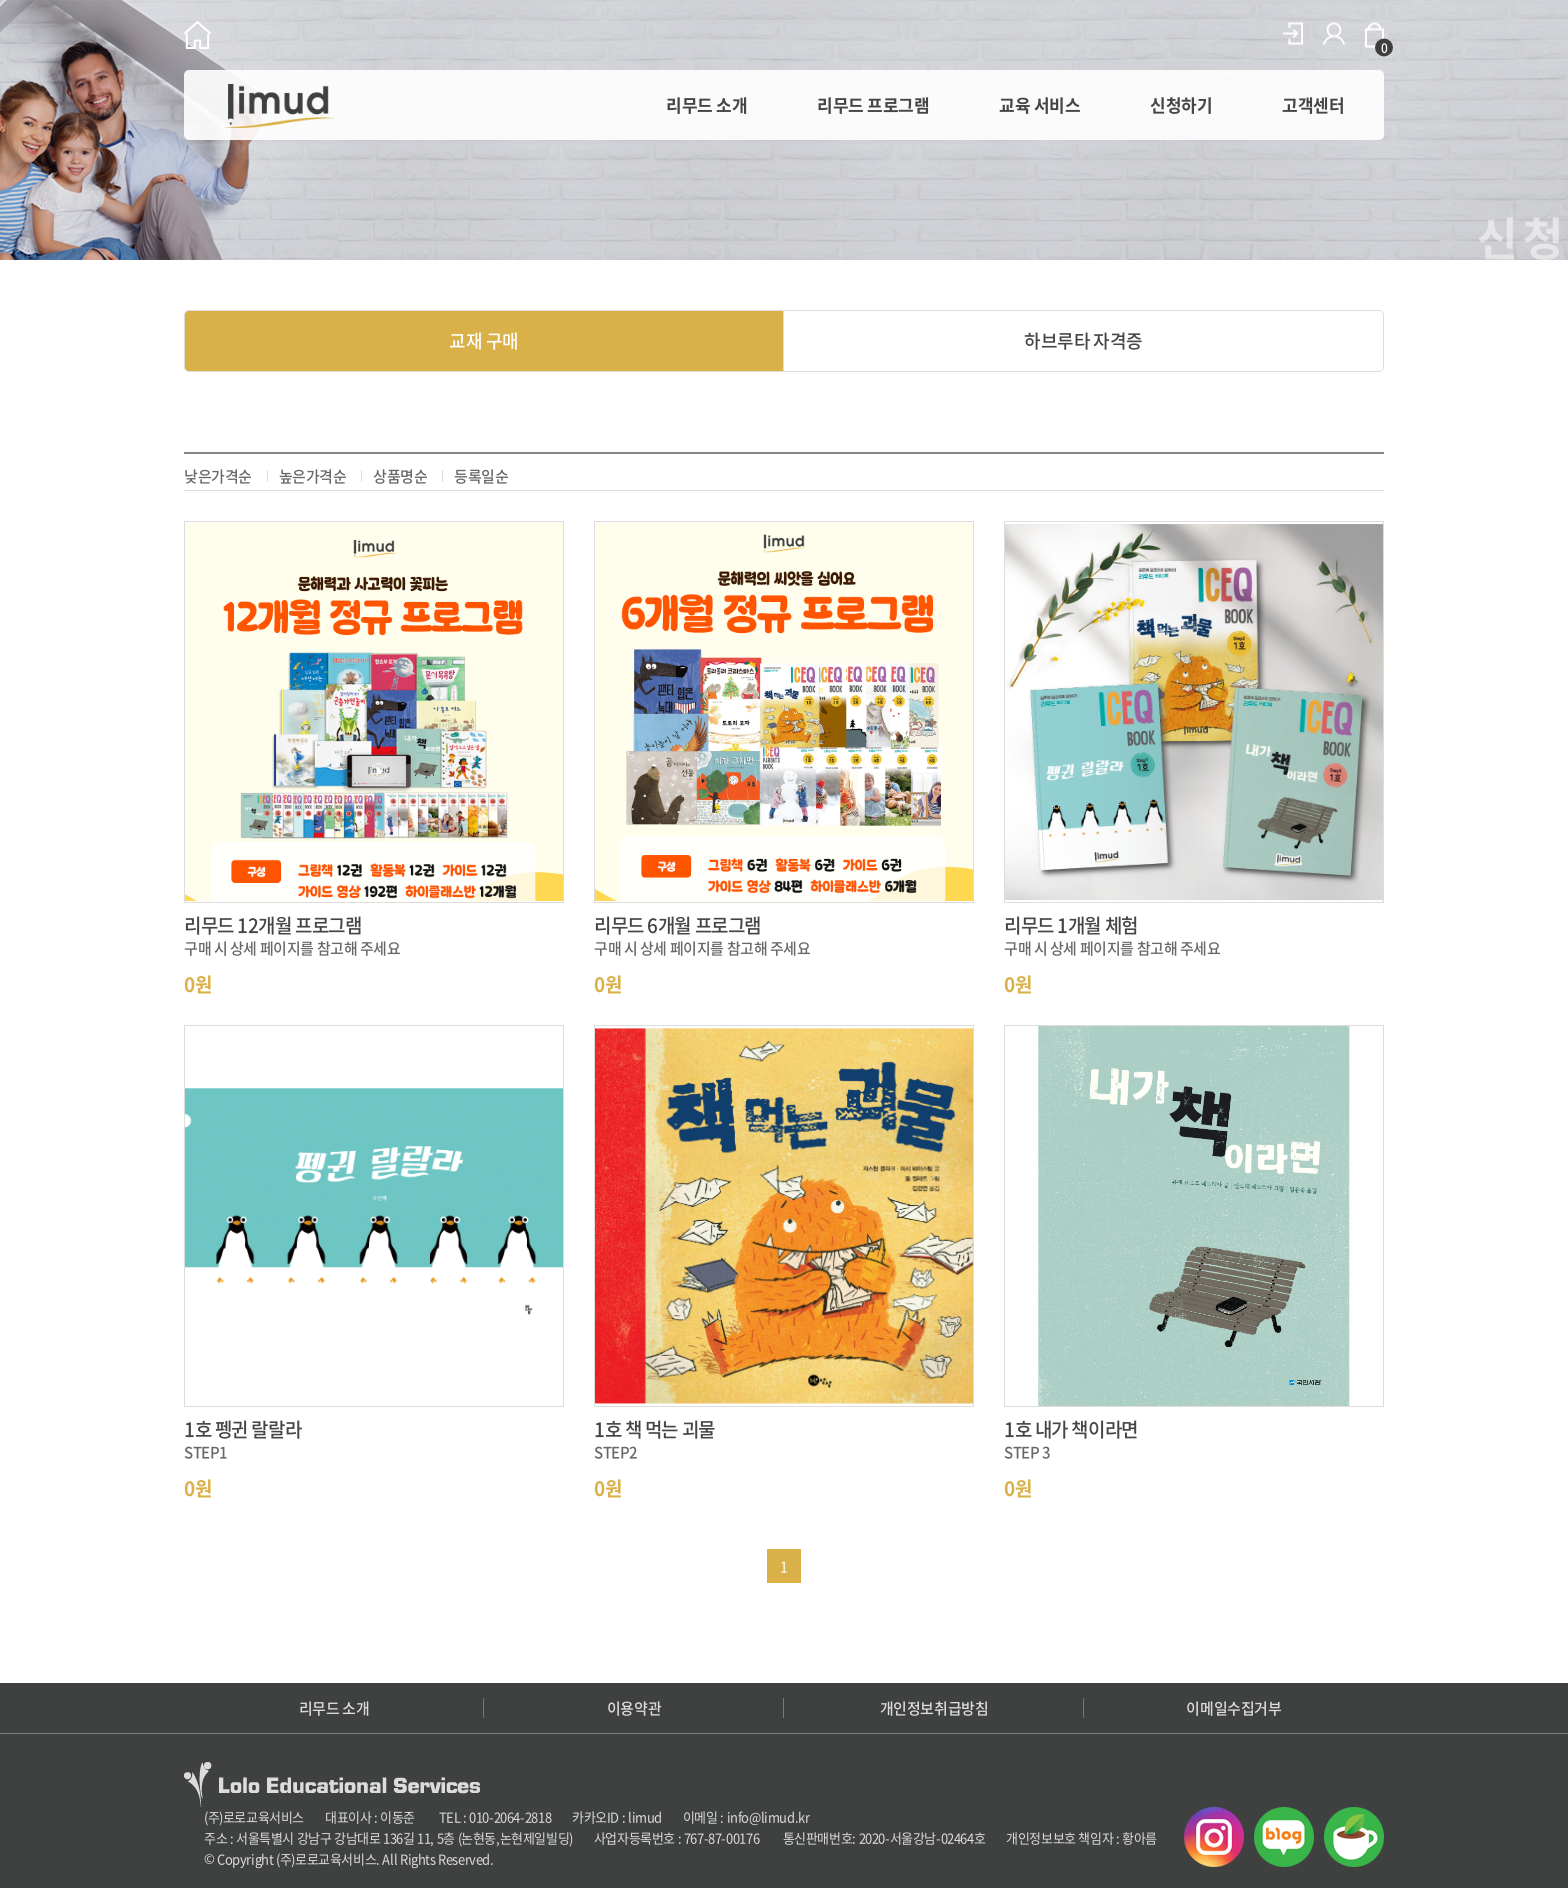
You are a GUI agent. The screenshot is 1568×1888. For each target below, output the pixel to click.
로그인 (1293, 34)
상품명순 (400, 476)
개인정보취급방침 (934, 1708)
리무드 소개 (706, 104)
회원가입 (1334, 34)
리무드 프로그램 (873, 104)
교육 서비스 (1039, 104)
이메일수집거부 (1233, 1708)
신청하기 (1181, 104)
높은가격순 (313, 476)
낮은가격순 (218, 476)
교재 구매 (483, 340)
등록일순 (481, 476)
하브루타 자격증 (1083, 340)
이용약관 (634, 1708)
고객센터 (1313, 104)
